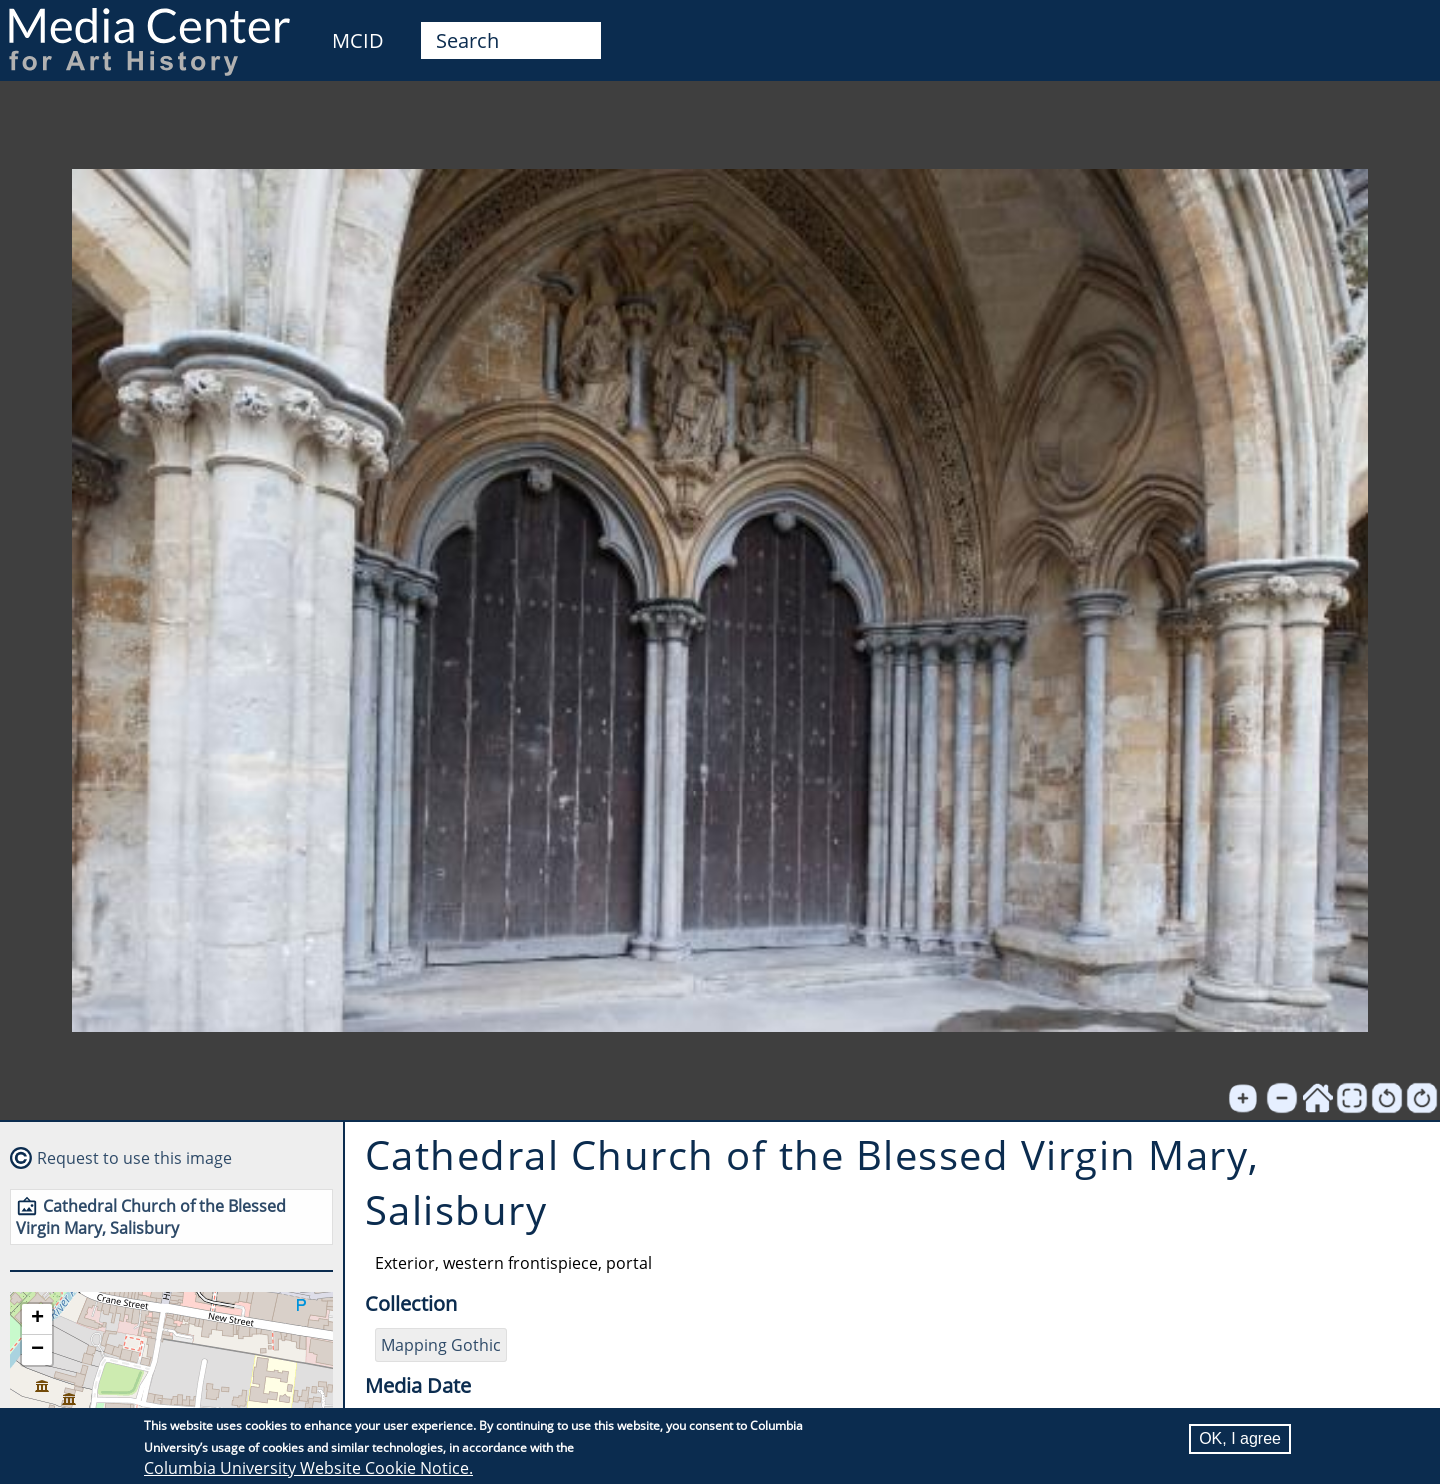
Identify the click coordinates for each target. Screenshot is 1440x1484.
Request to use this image (134, 1158)
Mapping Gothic (441, 1345)
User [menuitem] (1402, 28)
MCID (358, 40)
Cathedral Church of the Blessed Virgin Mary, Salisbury (151, 1217)
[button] (37, 1319)
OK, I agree (1240, 1438)
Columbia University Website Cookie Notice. (308, 1468)
